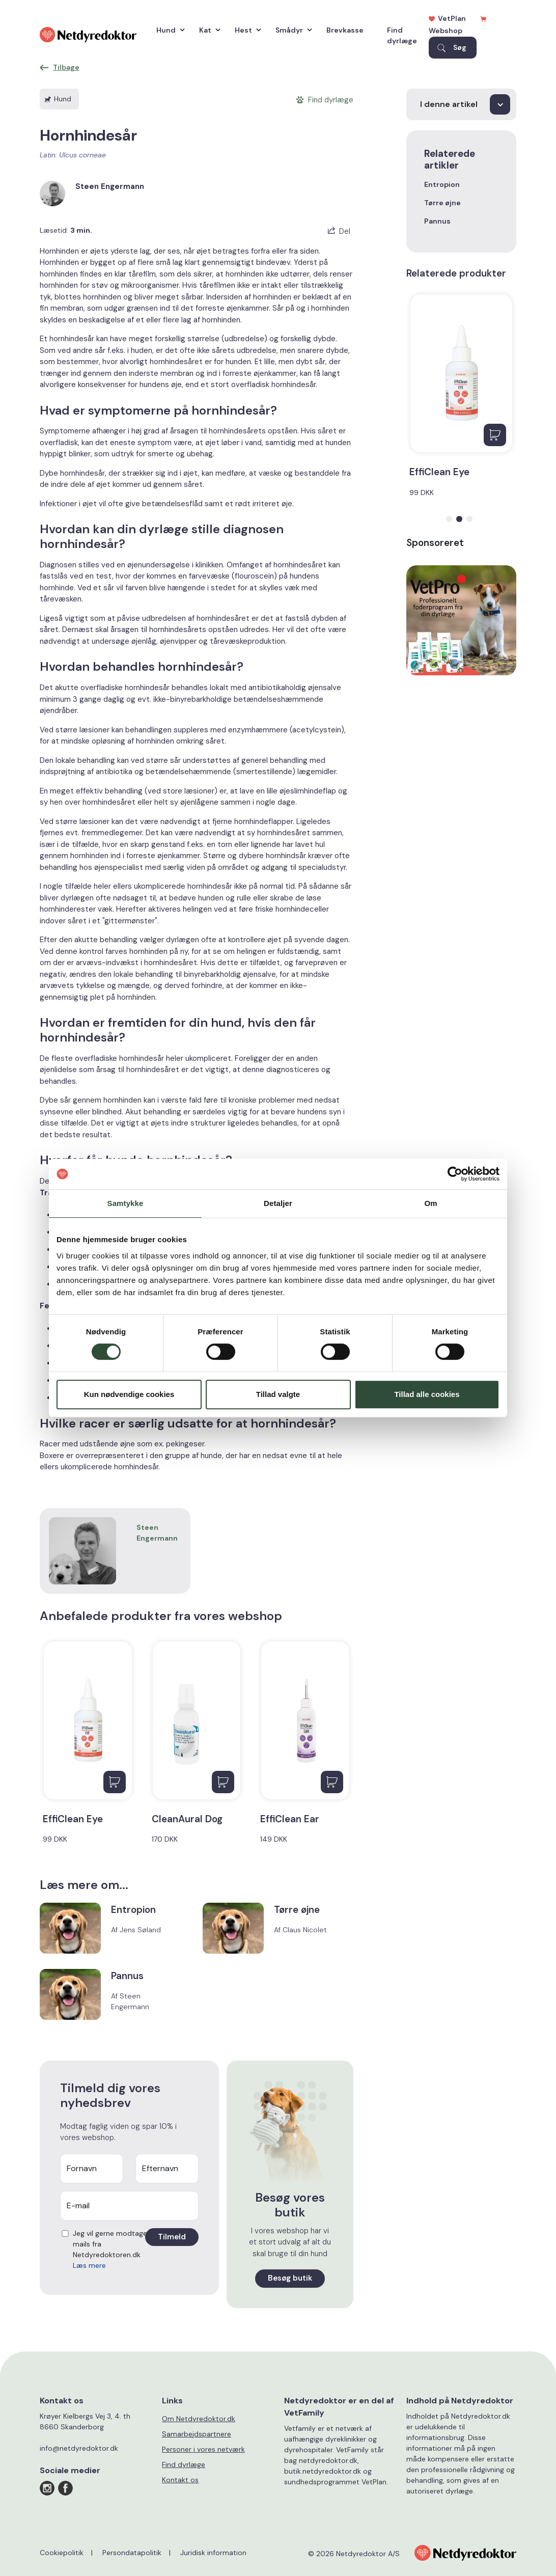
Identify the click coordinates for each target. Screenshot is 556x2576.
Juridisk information (213, 2552)
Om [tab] (430, 1203)
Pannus (437, 221)
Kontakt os (180, 2479)
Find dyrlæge (402, 35)
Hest (245, 30)
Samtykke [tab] (125, 1203)
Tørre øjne (442, 202)
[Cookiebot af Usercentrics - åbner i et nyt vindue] (454, 1174)
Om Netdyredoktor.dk (198, 2418)
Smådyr (291, 30)
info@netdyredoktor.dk (79, 2448)
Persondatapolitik (131, 2552)
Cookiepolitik (62, 2552)
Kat (207, 30)
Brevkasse (345, 30)
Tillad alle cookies (426, 1394)
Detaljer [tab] (278, 1203)
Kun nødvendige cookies (129, 1394)
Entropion (442, 184)
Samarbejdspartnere (196, 2433)
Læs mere (89, 2265)
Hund (168, 30)
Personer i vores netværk (203, 2449)
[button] (449, 519)
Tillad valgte (278, 1394)
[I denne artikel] (461, 104)
